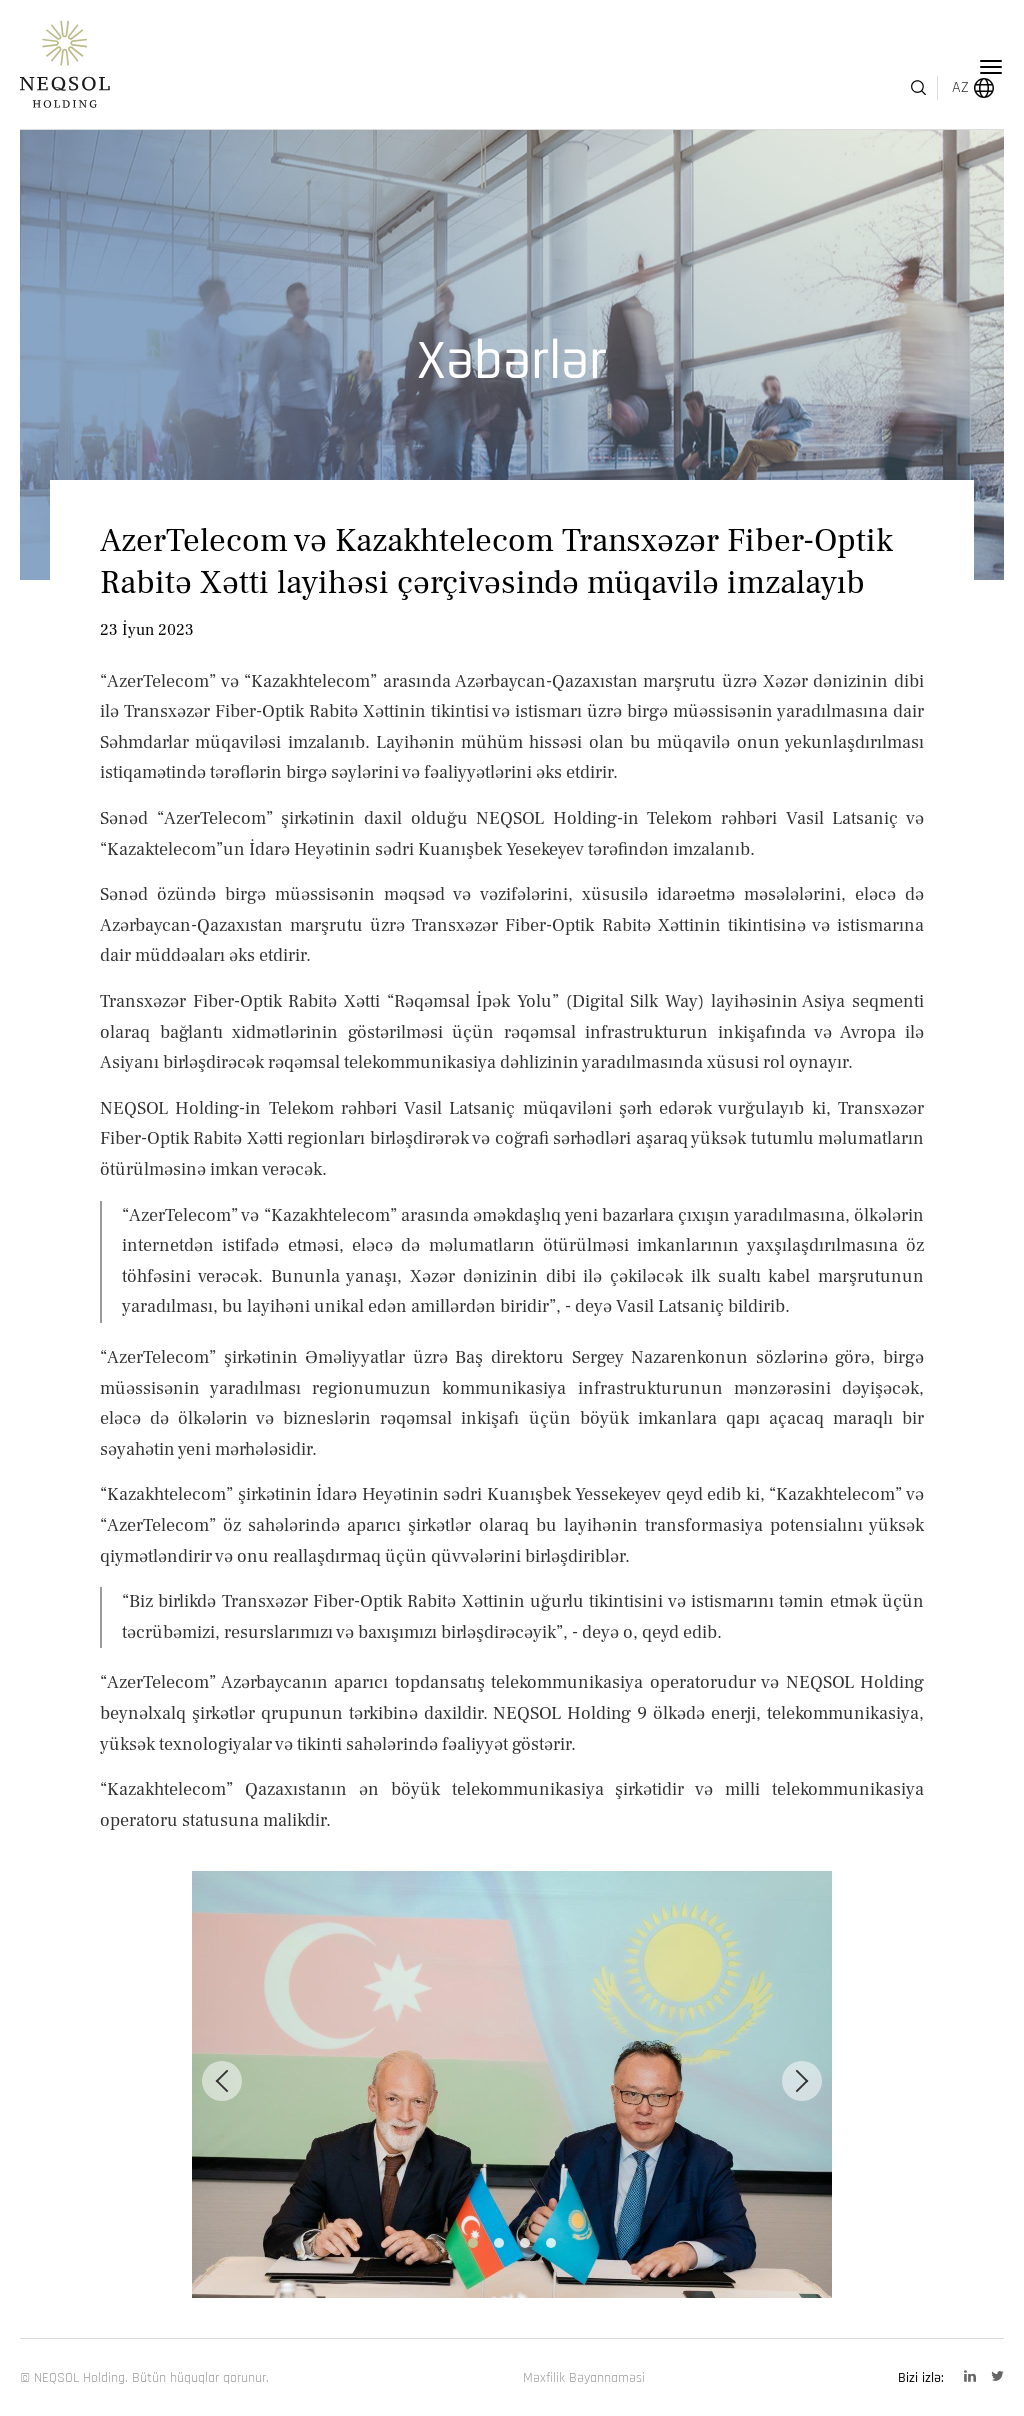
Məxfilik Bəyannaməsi (584, 2378)
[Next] (802, 2081)
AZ (932, 67)
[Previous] (222, 2081)
